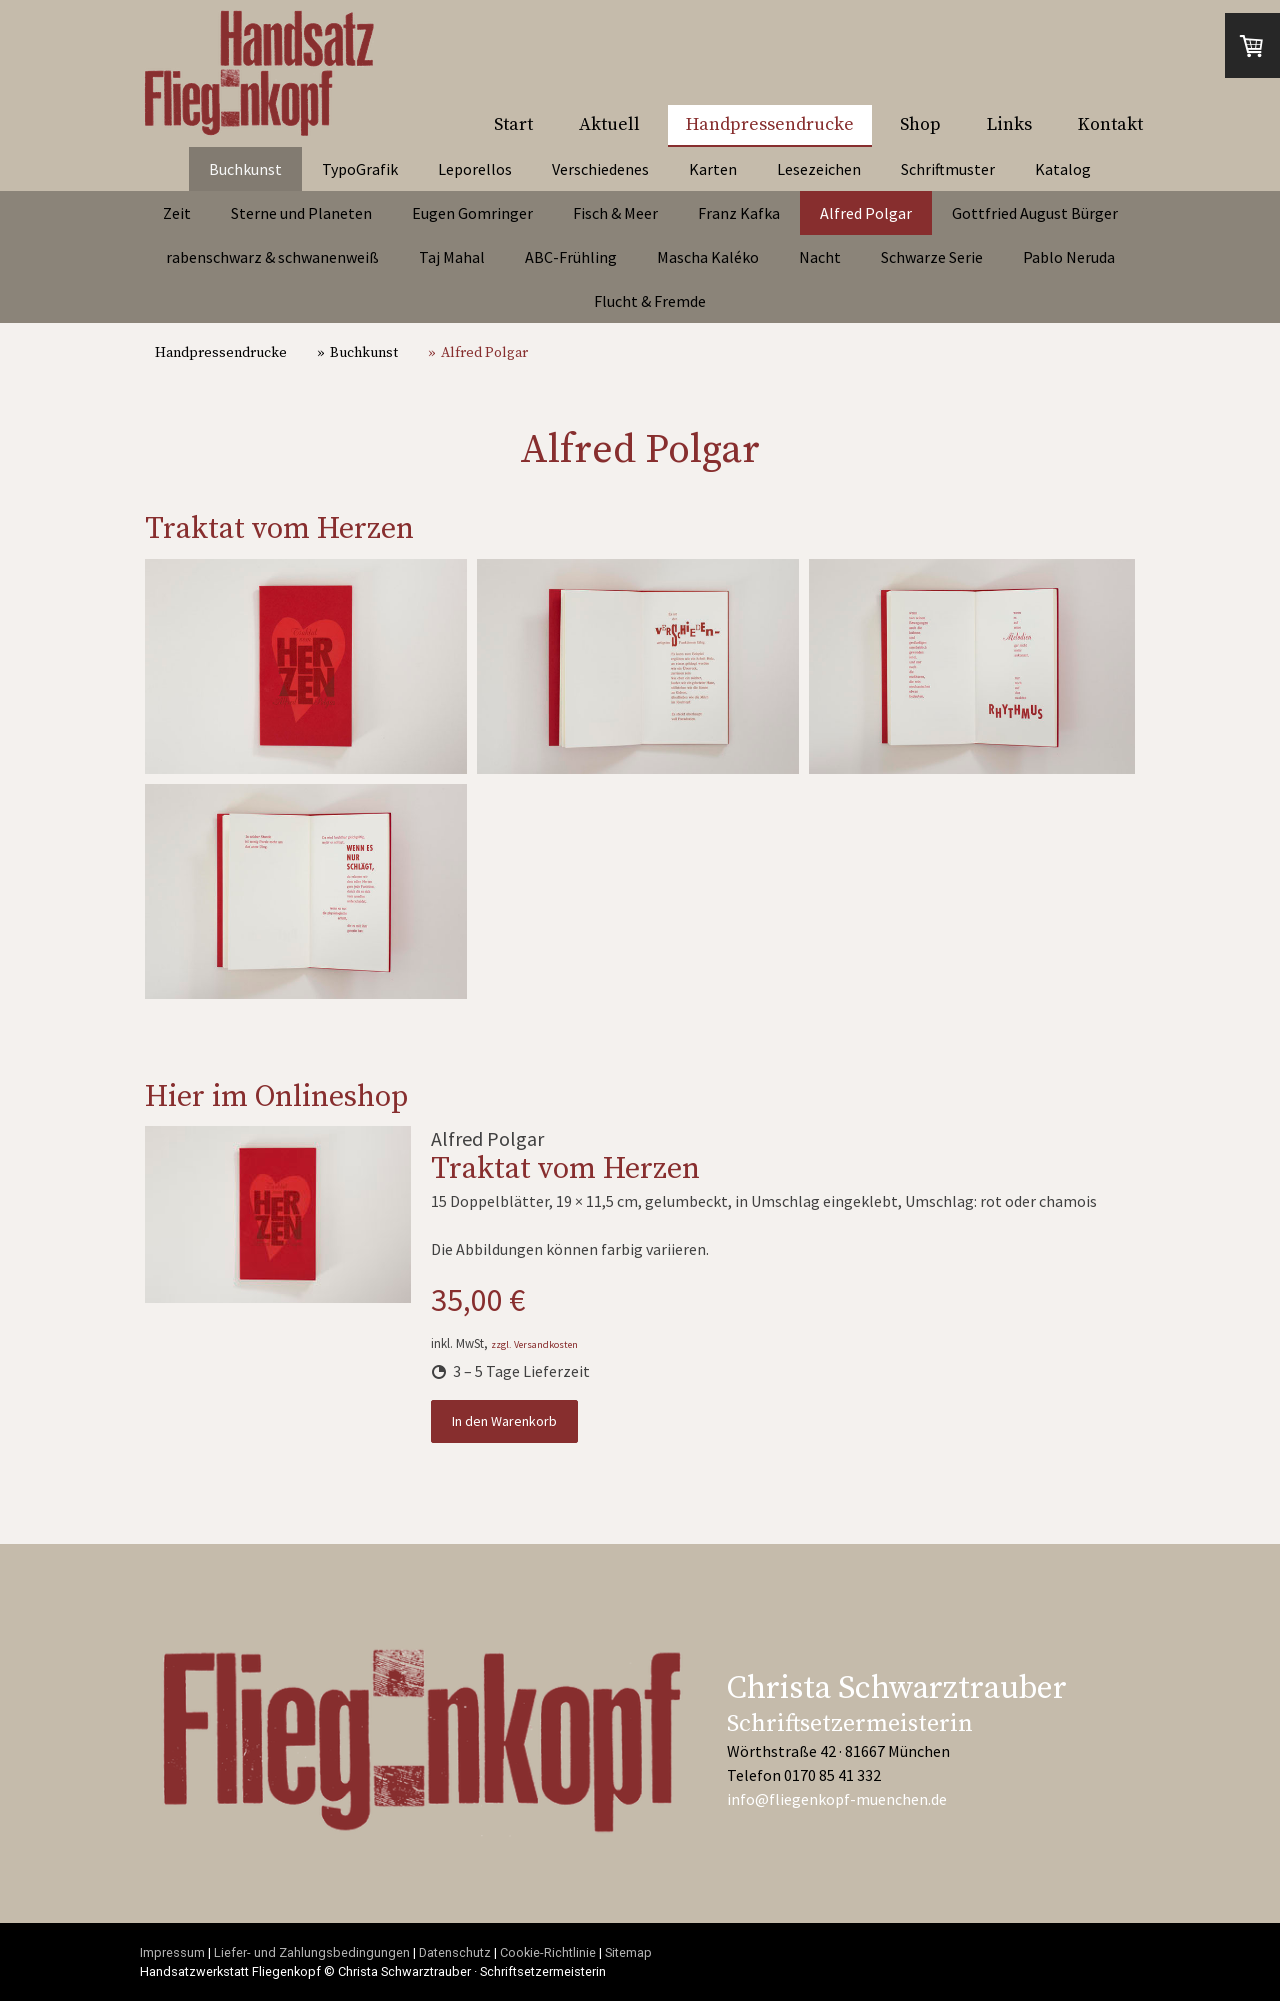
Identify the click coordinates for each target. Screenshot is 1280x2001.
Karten (713, 169)
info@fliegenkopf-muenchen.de (837, 1799)
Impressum (172, 1952)
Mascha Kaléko (708, 257)
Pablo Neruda (1069, 257)
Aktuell (609, 124)
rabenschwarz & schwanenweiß (272, 257)
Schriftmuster (948, 169)
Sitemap (628, 1952)
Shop (920, 124)
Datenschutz (455, 1952)
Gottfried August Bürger (1035, 213)
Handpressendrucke (770, 124)
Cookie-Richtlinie (548, 1952)
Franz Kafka (739, 213)
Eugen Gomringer (472, 213)
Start (513, 124)
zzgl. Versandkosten (534, 1344)
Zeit (177, 213)
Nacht (820, 257)
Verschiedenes (600, 169)
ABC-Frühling (571, 257)
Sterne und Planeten (301, 213)
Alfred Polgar (866, 213)
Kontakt (1110, 124)
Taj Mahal (452, 257)
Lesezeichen (819, 169)
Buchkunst (245, 169)
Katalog (1063, 169)
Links (1009, 124)
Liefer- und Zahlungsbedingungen (312, 1952)
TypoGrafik (360, 169)
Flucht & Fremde (650, 301)
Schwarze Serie (932, 257)
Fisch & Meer (615, 213)
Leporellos (475, 169)
